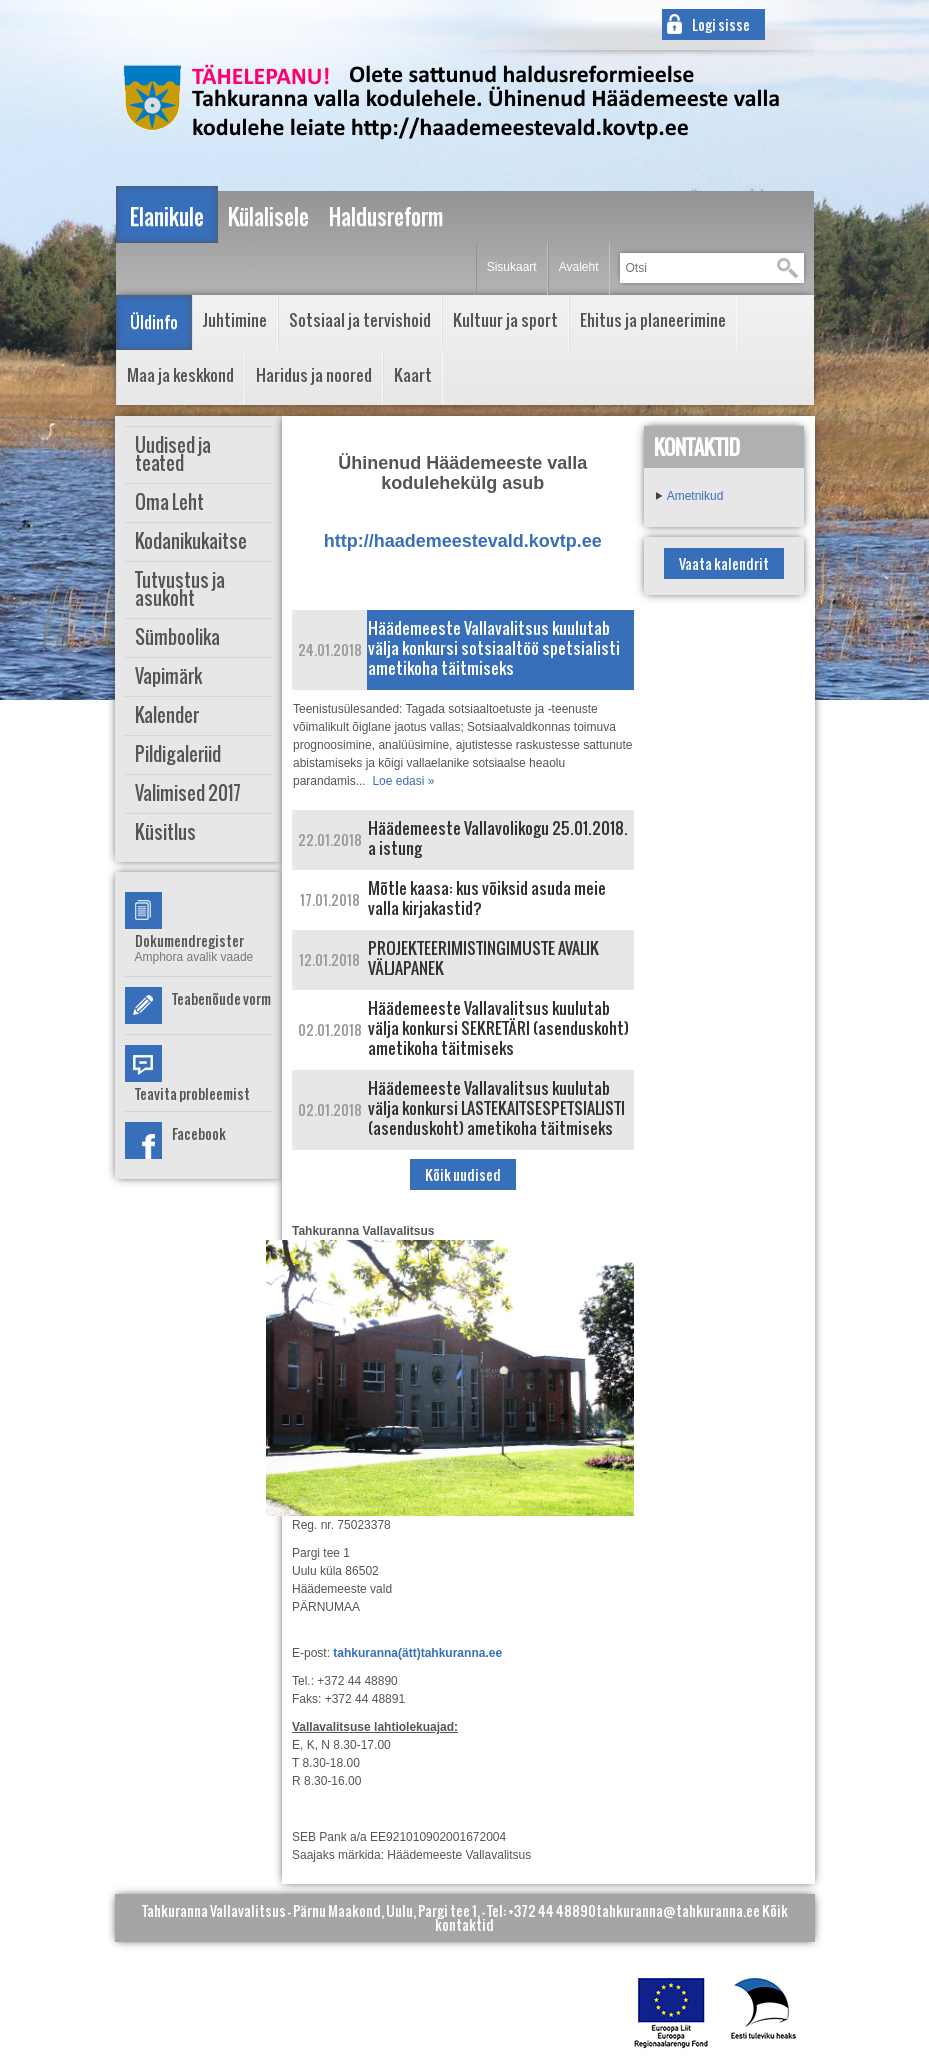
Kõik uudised (463, 1174)
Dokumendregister (189, 940)
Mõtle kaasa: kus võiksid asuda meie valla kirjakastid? (487, 898)
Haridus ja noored (314, 375)
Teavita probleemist (192, 1093)
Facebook (199, 1133)
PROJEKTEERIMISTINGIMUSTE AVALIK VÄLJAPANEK (483, 958)
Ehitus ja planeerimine (653, 320)
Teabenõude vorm (221, 998)
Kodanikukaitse (191, 541)
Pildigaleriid (178, 754)
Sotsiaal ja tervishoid (360, 320)
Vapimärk (168, 676)
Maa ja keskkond (180, 375)
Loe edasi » (403, 781)
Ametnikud (695, 496)
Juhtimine (235, 320)
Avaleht (579, 267)
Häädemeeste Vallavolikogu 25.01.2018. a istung (498, 838)
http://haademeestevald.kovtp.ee (463, 541)
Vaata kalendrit (724, 563)
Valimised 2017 (188, 793)
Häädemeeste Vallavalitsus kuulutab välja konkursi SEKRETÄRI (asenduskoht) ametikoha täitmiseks (498, 1028)
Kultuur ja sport (505, 320)
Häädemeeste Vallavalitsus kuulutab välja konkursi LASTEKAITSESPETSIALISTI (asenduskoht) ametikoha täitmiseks (496, 1108)
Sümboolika (177, 637)
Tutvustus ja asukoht (180, 589)
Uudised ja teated (173, 454)
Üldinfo (154, 322)
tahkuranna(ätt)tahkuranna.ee (417, 1653)
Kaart (413, 375)
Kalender (167, 715)
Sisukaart (512, 267)
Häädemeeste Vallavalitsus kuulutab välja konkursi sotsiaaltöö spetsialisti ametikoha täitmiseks (494, 648)
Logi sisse (721, 24)
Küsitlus (165, 832)
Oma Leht (169, 502)
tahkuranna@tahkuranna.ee (678, 1910)
